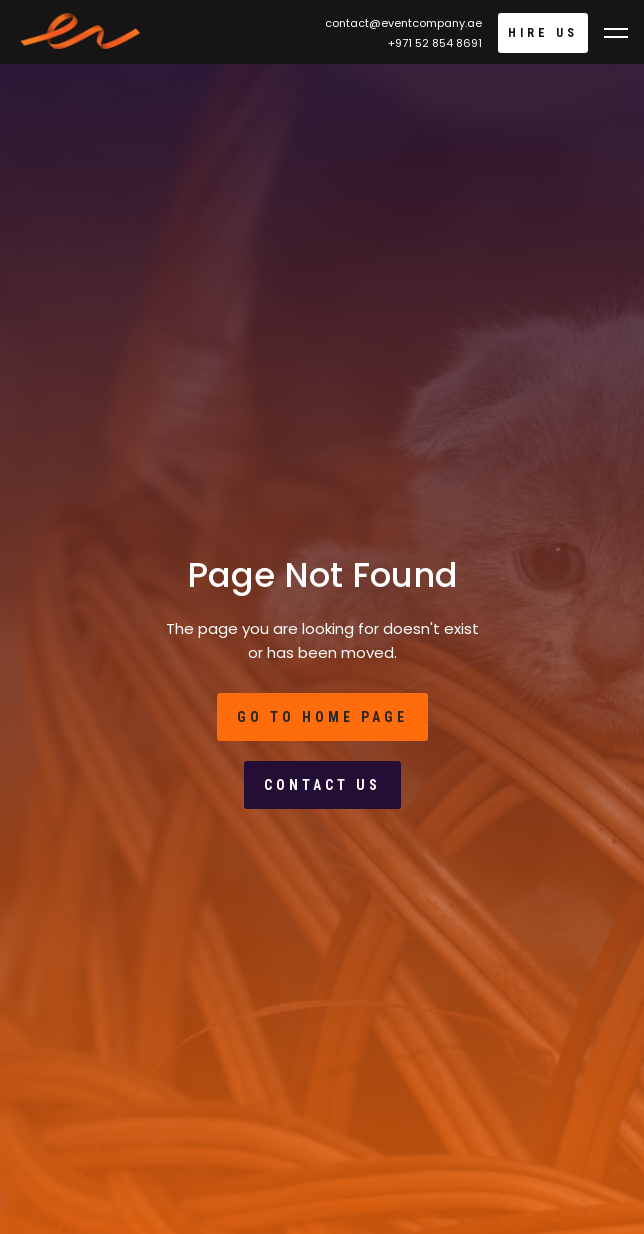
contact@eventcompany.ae (403, 23)
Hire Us (543, 33)
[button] (616, 33)
